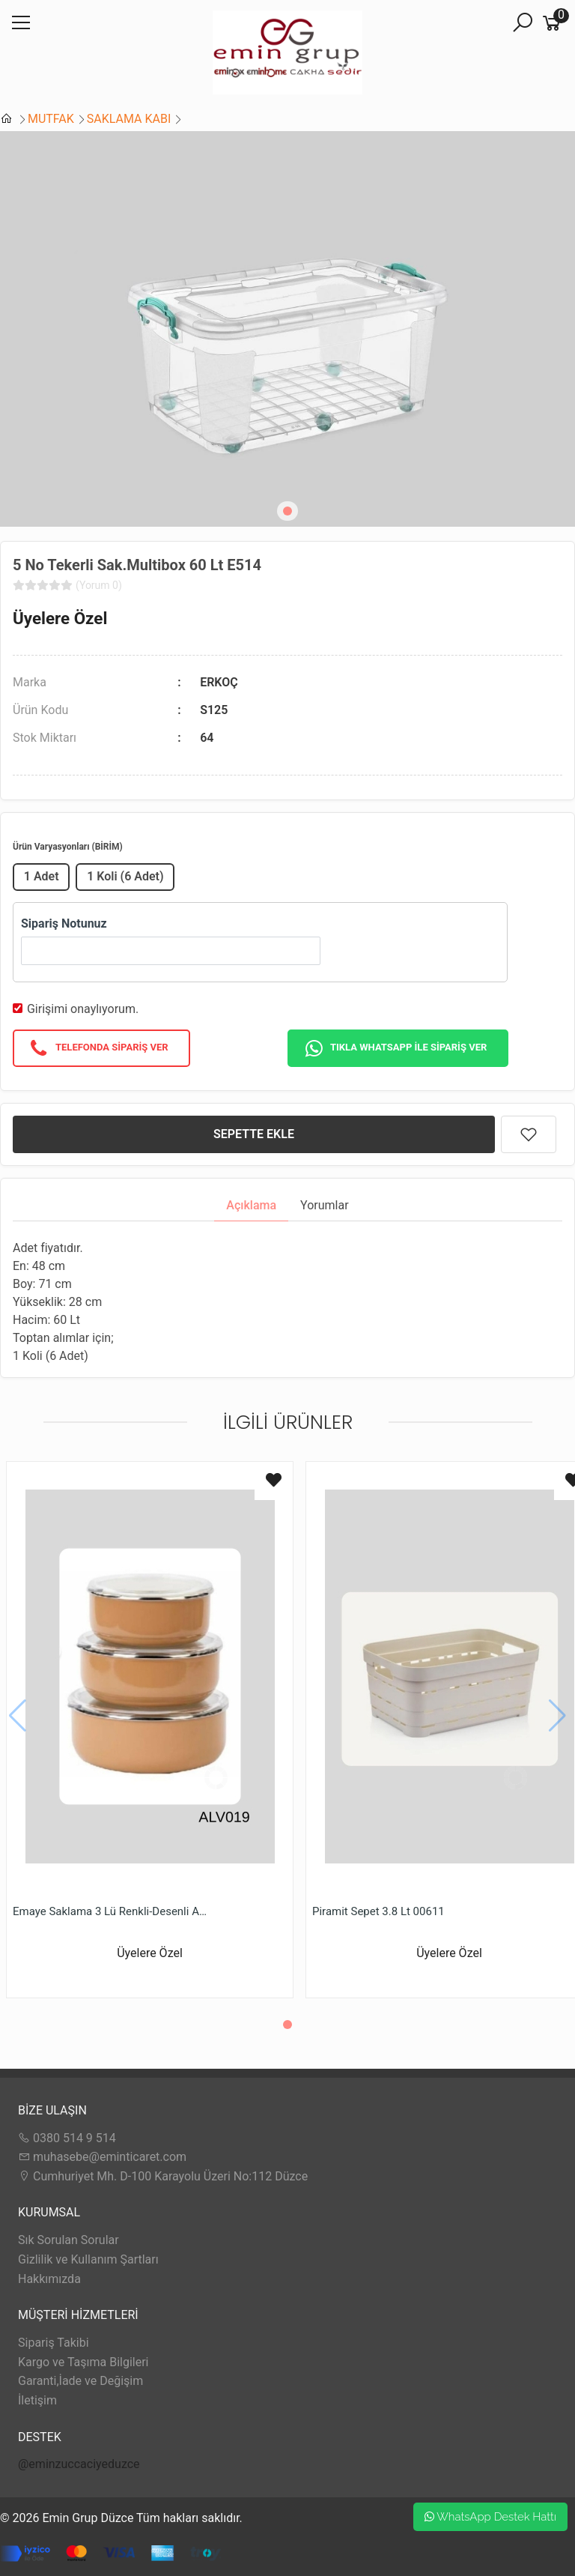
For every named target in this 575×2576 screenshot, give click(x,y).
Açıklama (251, 1205)
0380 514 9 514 (67, 2138)
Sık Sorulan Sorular (68, 2240)
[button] (287, 511)
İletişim (37, 2400)
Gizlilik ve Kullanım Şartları (88, 2259)
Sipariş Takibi (53, 2342)
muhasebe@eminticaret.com (102, 2157)
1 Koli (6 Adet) (125, 876)
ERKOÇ (219, 682)
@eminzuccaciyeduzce (79, 2464)
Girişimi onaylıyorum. (83, 1009)
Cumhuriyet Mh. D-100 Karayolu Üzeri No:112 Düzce (163, 2176)
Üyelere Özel (60, 618)
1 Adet (41, 876)
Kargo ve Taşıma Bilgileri (83, 2362)
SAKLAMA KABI (129, 119)
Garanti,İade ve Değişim (80, 2381)
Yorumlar (324, 1205)
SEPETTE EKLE (253, 1134)
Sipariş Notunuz (64, 923)
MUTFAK (51, 119)
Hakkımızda (49, 2279)
